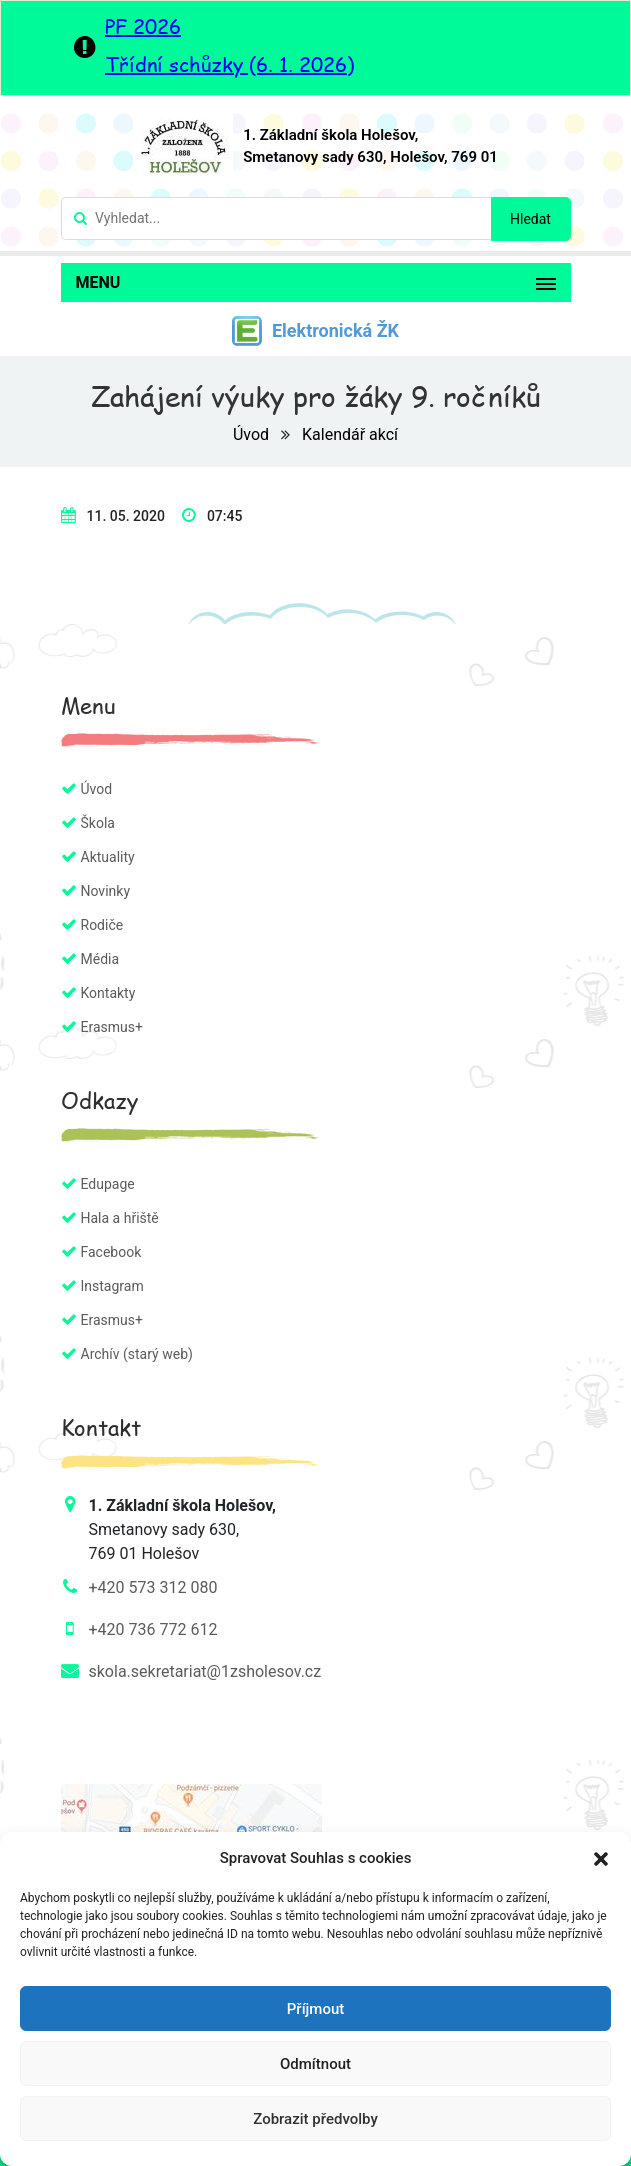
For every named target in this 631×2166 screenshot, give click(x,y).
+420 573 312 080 (153, 1587)
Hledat (530, 219)
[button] (601, 1858)
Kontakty (108, 993)
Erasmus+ (112, 1027)
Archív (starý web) (137, 1354)
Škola (98, 823)
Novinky (106, 891)
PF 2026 (143, 26)
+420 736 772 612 (153, 1629)
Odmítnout (315, 2064)
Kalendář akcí (350, 434)
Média (100, 959)
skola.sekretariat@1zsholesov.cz (205, 1671)
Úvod (253, 434)
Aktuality (108, 857)
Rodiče (102, 925)
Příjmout (315, 2009)
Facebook (111, 1252)
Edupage (108, 1184)
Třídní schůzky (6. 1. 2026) (229, 64)
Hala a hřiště (120, 1218)
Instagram (112, 1286)
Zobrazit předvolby (315, 2119)
